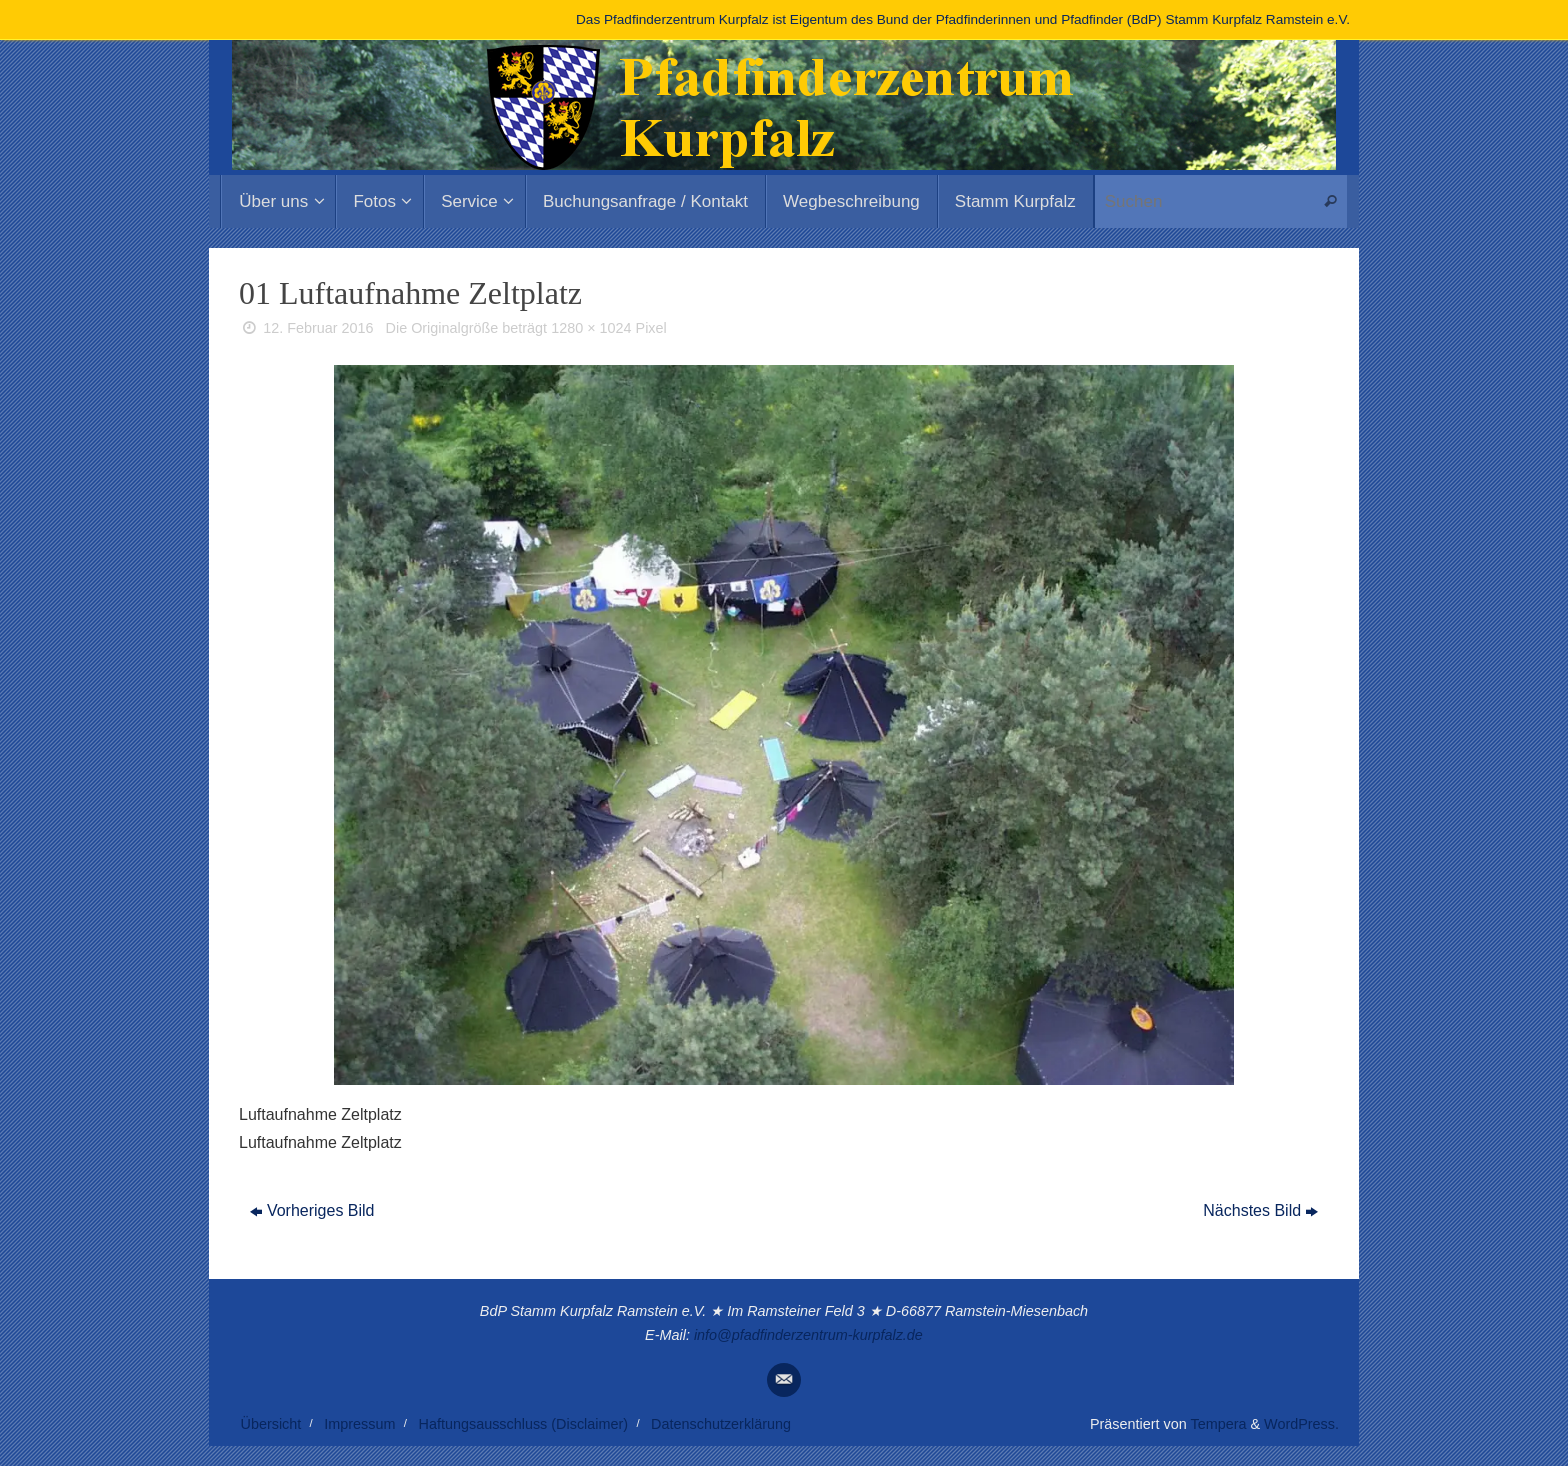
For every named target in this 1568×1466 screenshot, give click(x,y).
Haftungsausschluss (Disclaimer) (524, 1424)
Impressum (359, 1424)
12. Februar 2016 (318, 328)
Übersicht (271, 1424)
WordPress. (1301, 1424)
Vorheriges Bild (312, 1210)
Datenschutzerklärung (721, 1424)
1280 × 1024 (591, 328)
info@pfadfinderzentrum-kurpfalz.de (808, 1335)
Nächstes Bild (1260, 1210)
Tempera (1218, 1424)
